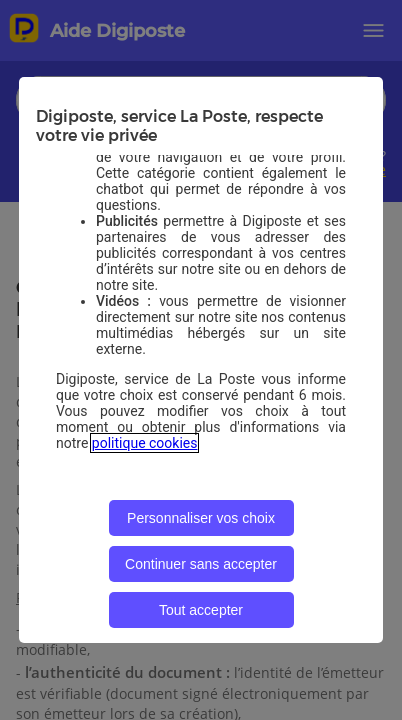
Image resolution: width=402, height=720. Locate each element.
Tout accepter (201, 610)
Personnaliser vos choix (201, 518)
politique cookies (145, 443)
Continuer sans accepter (201, 564)
